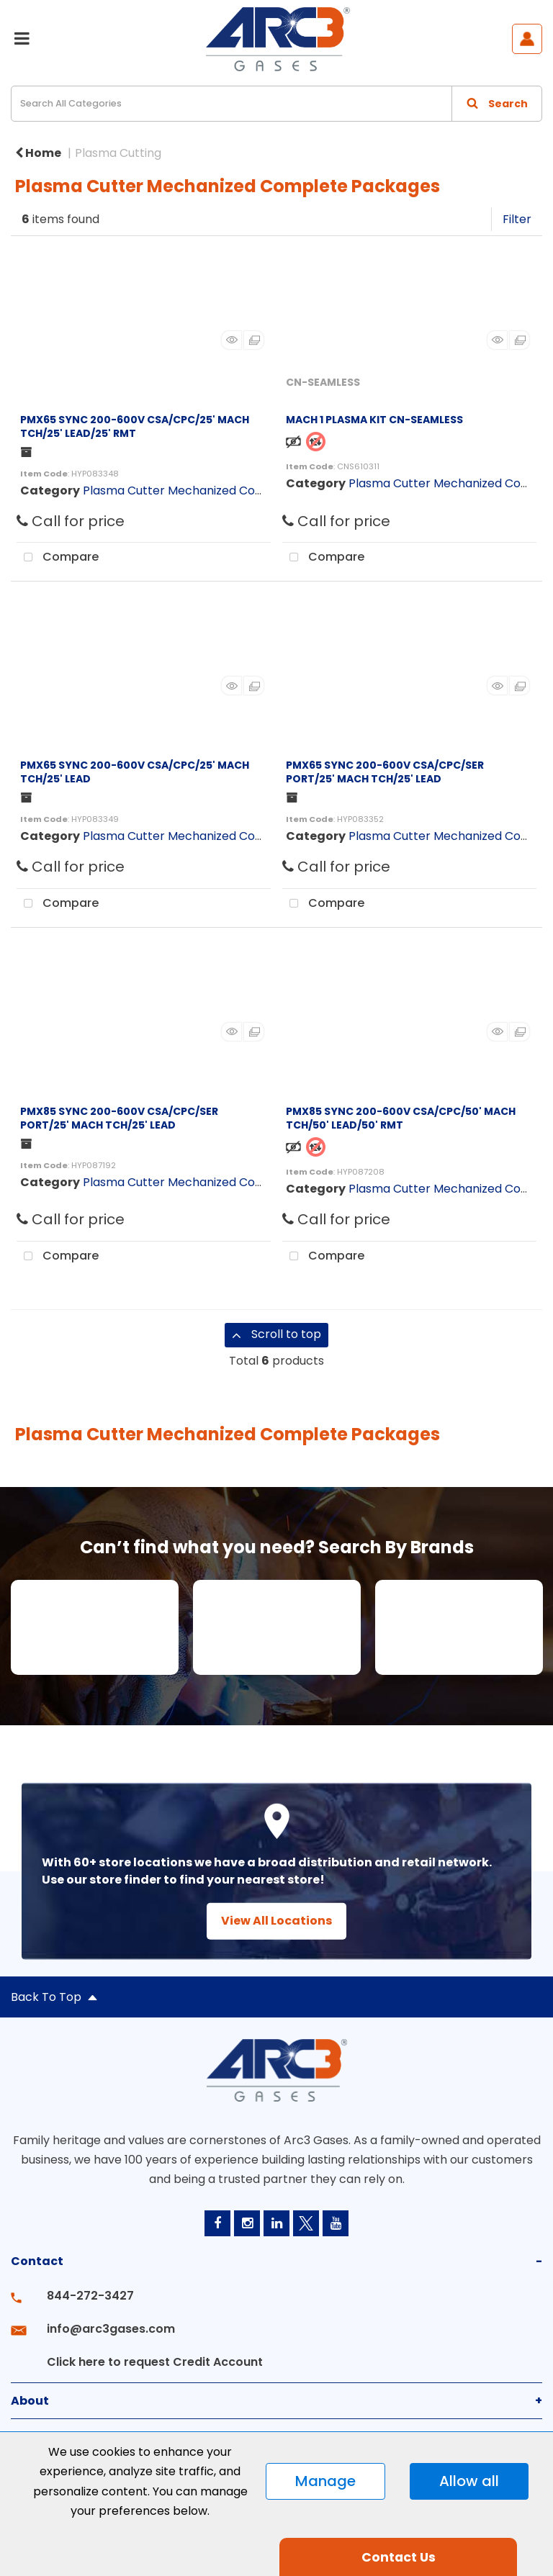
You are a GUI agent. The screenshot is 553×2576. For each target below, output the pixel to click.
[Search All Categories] (276, 104)
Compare (58, 557)
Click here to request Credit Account (155, 2362)
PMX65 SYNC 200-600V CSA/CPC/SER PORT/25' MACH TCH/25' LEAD (385, 772)
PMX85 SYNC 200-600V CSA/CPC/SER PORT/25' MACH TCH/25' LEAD (119, 1118)
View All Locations (276, 1920)
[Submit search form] (496, 104)
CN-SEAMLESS (323, 382)
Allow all (469, 2481)
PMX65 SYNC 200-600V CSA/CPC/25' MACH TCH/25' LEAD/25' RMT (134, 426)
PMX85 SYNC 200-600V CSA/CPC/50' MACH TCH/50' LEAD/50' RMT (401, 1118)
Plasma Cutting (118, 153)
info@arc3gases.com (111, 2328)
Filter (517, 219)
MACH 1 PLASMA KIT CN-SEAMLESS (374, 419)
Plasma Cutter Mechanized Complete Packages (219, 490)
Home (38, 153)
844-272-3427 (90, 2295)
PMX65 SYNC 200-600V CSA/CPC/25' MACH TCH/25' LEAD (134, 772)
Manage (325, 2481)
